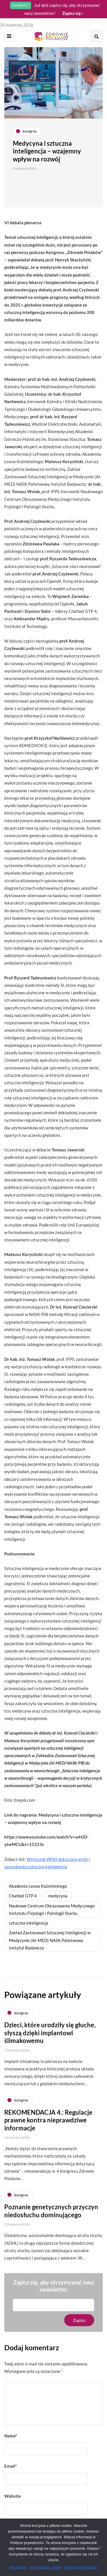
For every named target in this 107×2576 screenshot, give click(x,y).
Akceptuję (17, 2567)
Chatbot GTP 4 (23, 1895)
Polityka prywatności (81, 2567)
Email (10, 2466)
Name (10, 2435)
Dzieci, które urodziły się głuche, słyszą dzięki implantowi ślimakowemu (50, 2041)
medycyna (57, 1895)
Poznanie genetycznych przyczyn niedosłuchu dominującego (51, 2219)
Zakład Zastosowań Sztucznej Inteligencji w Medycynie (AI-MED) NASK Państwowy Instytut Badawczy (49, 1940)
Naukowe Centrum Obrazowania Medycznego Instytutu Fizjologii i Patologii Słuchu (52, 1909)
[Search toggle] (96, 36)
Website (12, 2496)
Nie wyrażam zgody (45, 2567)
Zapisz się (72, 13)
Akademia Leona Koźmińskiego (38, 1886)
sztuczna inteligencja (28, 1922)
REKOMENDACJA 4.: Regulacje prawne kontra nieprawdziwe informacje (48, 2128)
